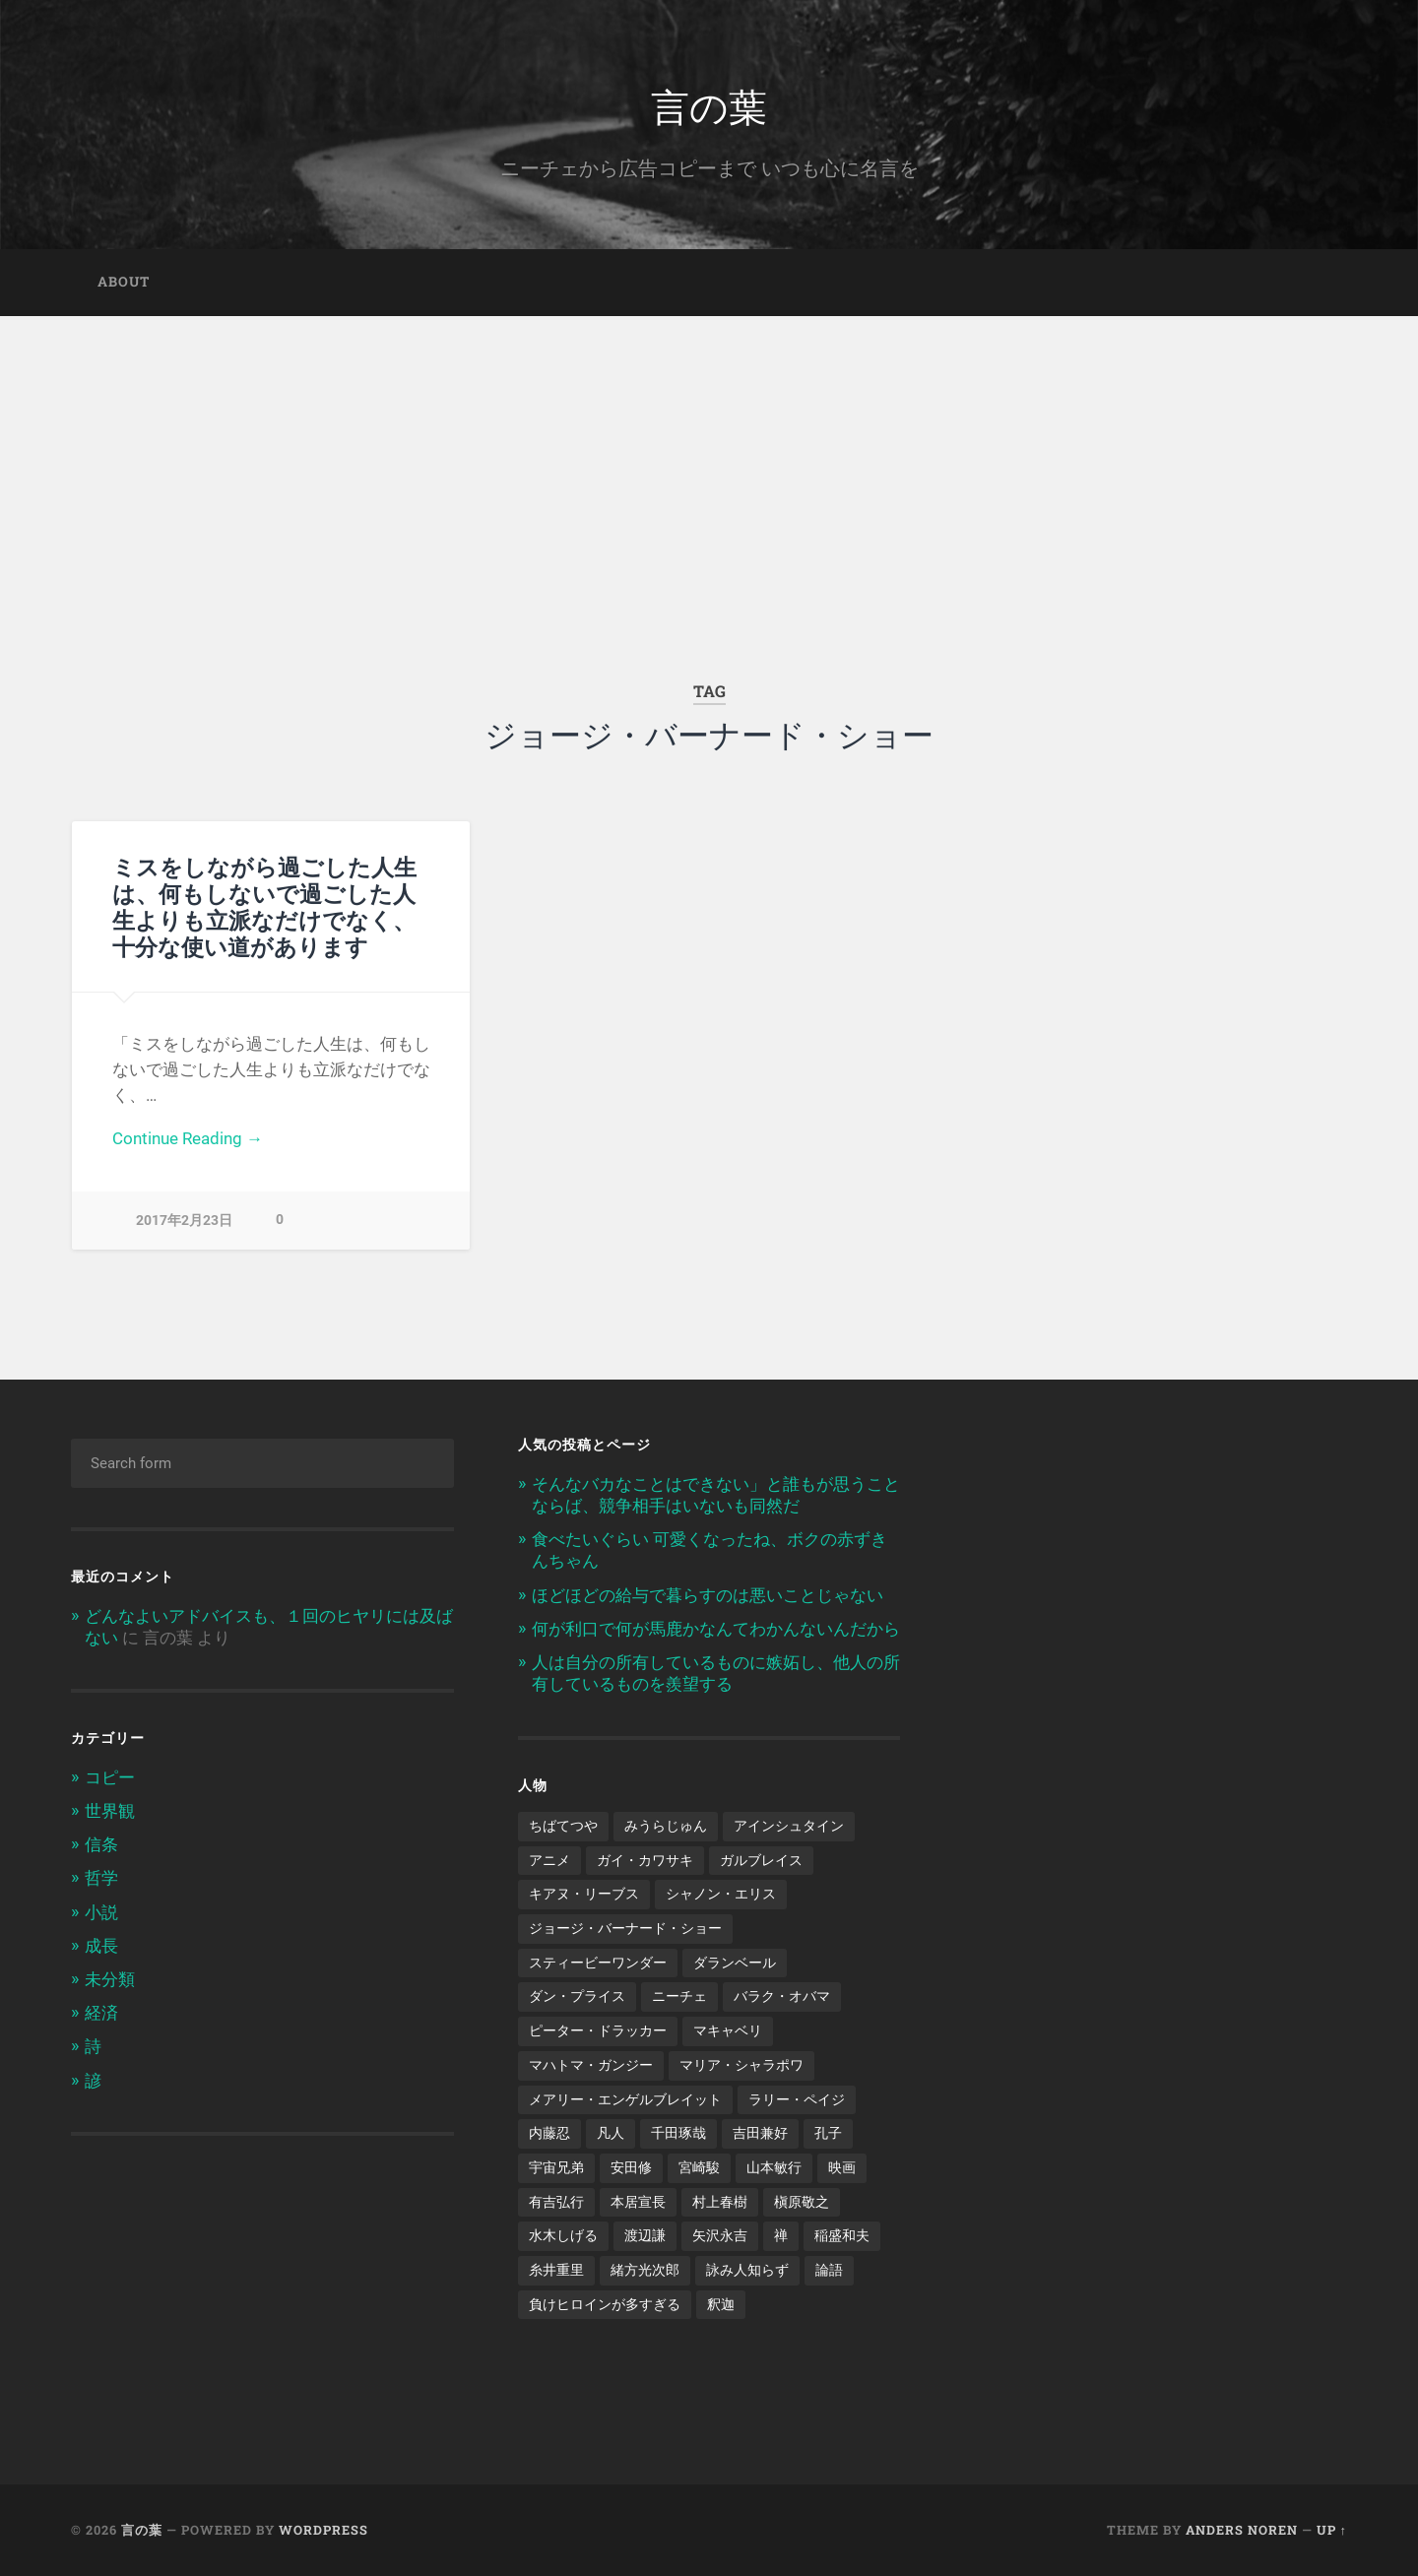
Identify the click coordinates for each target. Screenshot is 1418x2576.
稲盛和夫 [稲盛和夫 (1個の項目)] (842, 2235)
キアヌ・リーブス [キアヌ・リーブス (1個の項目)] (584, 1893)
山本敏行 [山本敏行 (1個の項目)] (774, 2167)
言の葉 (709, 104)
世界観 (110, 1811)
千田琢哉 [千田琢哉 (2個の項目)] (678, 2133)
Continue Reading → (187, 1138)
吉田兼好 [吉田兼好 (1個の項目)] (760, 2133)
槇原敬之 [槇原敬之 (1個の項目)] (801, 2202)
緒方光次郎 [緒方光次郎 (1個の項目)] (645, 2270)
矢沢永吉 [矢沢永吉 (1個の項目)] (719, 2235)
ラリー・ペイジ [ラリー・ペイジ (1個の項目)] (796, 2099)
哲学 (101, 1878)
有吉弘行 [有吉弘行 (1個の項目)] (556, 2202)
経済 (101, 2013)
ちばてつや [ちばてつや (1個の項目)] (563, 1826)
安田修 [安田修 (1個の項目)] (631, 2167)
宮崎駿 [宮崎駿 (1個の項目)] (699, 2167)
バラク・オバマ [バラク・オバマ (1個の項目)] (782, 1996)
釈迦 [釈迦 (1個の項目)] (721, 2304)
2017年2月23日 (184, 1220)
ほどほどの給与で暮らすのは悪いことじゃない (707, 1595)
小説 (101, 1912)
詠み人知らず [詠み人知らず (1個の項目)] (747, 2270)
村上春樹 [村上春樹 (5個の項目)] (719, 2202)
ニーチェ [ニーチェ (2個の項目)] (679, 1996)
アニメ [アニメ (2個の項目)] (549, 1860)
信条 (101, 1844)
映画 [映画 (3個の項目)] (842, 2167)
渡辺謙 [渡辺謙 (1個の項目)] (645, 2235)
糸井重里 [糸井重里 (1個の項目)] (556, 2270)
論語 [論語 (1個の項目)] (829, 2270)
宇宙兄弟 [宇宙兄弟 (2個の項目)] (556, 2167)
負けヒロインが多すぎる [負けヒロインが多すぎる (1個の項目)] (604, 2304)
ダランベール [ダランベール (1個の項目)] (734, 1962)
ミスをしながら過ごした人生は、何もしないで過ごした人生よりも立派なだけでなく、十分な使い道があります (264, 906)
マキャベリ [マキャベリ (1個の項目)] (727, 2030)
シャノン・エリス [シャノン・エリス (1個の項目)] (721, 1893)
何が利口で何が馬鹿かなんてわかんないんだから (716, 1629)
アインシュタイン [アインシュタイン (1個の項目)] (789, 1826)
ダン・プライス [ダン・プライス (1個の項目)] (577, 1996)
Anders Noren (1242, 2530)
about (123, 281)
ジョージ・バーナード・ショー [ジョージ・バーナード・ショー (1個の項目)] (625, 1928)
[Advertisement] (709, 464)
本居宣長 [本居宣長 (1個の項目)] (638, 2202)
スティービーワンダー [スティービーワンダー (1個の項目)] (598, 1962)
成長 (101, 1946)
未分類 (110, 1979)
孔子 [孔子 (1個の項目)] (828, 2133)
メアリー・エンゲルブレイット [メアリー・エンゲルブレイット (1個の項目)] (625, 2099)
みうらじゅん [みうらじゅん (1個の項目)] (665, 1826)
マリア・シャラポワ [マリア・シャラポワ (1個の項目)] (741, 2065)
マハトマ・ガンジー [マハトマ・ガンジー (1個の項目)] (591, 2065)
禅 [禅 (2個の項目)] (781, 2235)
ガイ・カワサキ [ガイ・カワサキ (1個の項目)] (645, 1860)
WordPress (323, 2530)
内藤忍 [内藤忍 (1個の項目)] (549, 2133)
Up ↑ (1332, 2530)
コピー (110, 1777)
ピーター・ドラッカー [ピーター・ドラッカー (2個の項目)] (598, 2030)
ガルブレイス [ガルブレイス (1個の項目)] (761, 1860)
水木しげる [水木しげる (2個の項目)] (563, 2235)
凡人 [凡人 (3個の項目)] (610, 2133)
